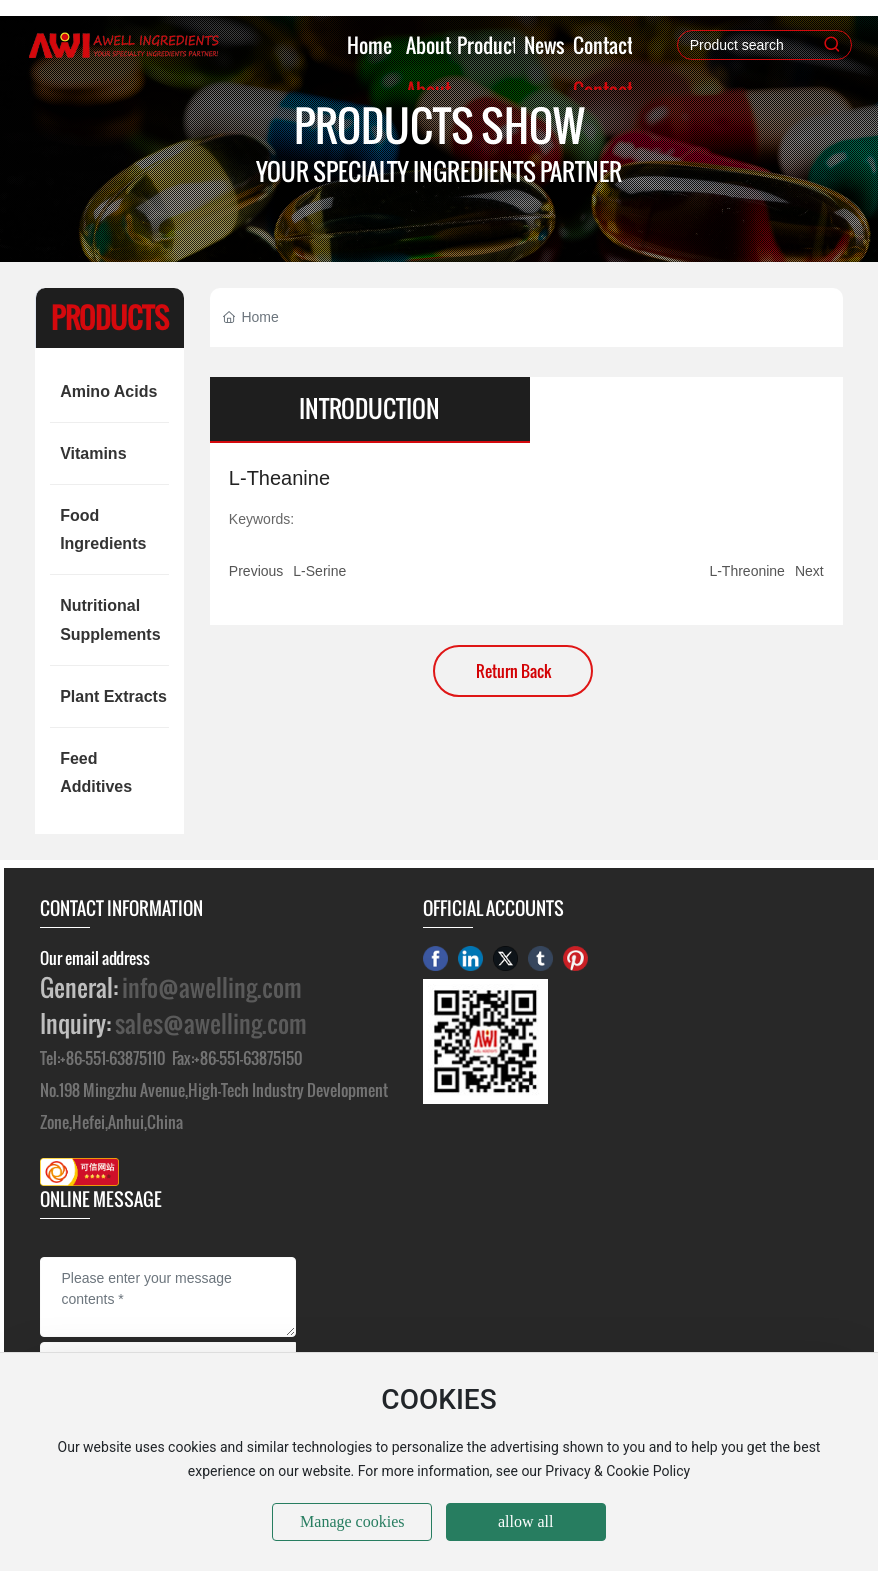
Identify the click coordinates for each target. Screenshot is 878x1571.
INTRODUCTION (369, 409)
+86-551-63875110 (113, 1058)
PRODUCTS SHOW (439, 125)
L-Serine (319, 571)
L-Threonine (747, 571)
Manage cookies (352, 1521)
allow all (526, 1521)
